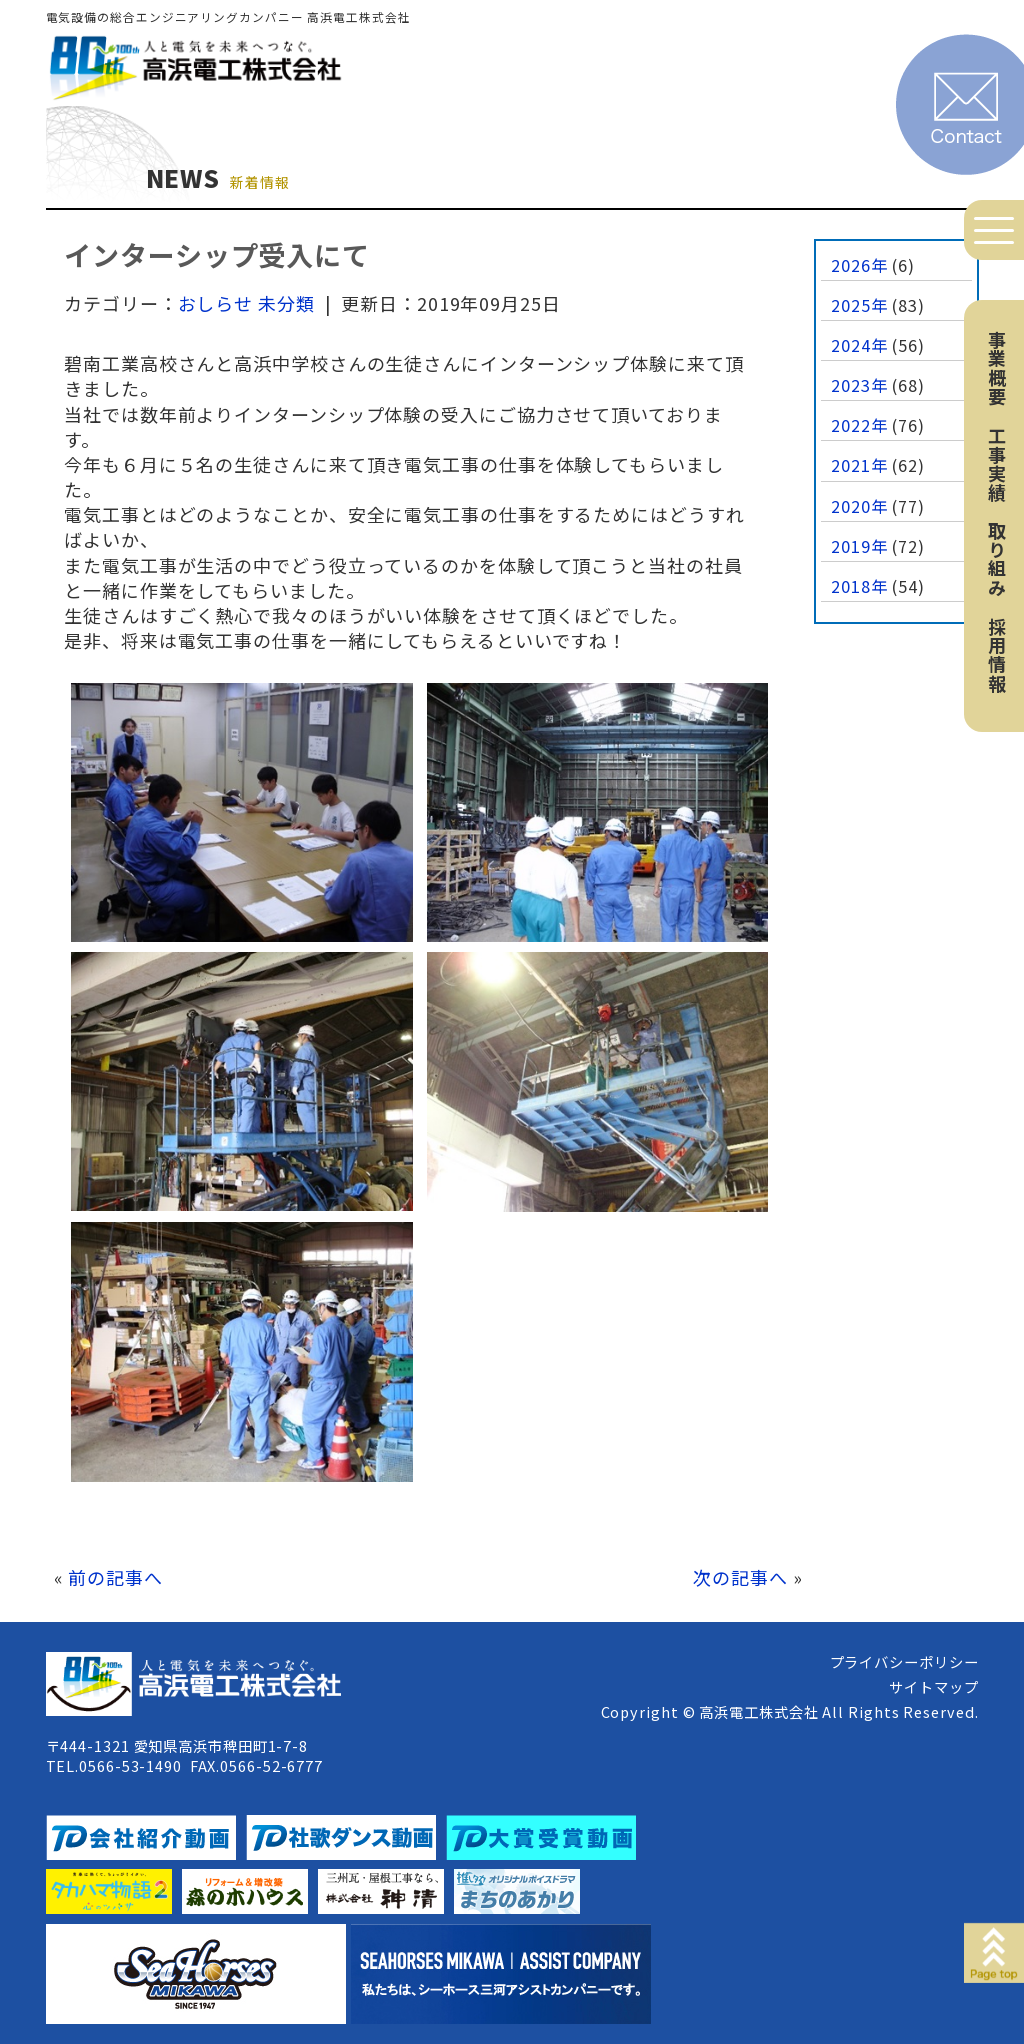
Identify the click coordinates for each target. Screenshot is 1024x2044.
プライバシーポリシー (904, 1661)
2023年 (859, 385)
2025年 (859, 305)
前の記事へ (115, 1577)
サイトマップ (933, 1686)
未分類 (286, 303)
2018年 (859, 586)
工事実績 (997, 464)
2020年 (859, 506)
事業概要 (997, 368)
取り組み (997, 559)
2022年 (859, 425)
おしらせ (216, 303)
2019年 (859, 546)
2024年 (859, 345)
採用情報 (997, 655)
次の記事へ (740, 1577)
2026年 (859, 265)
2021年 (859, 465)
